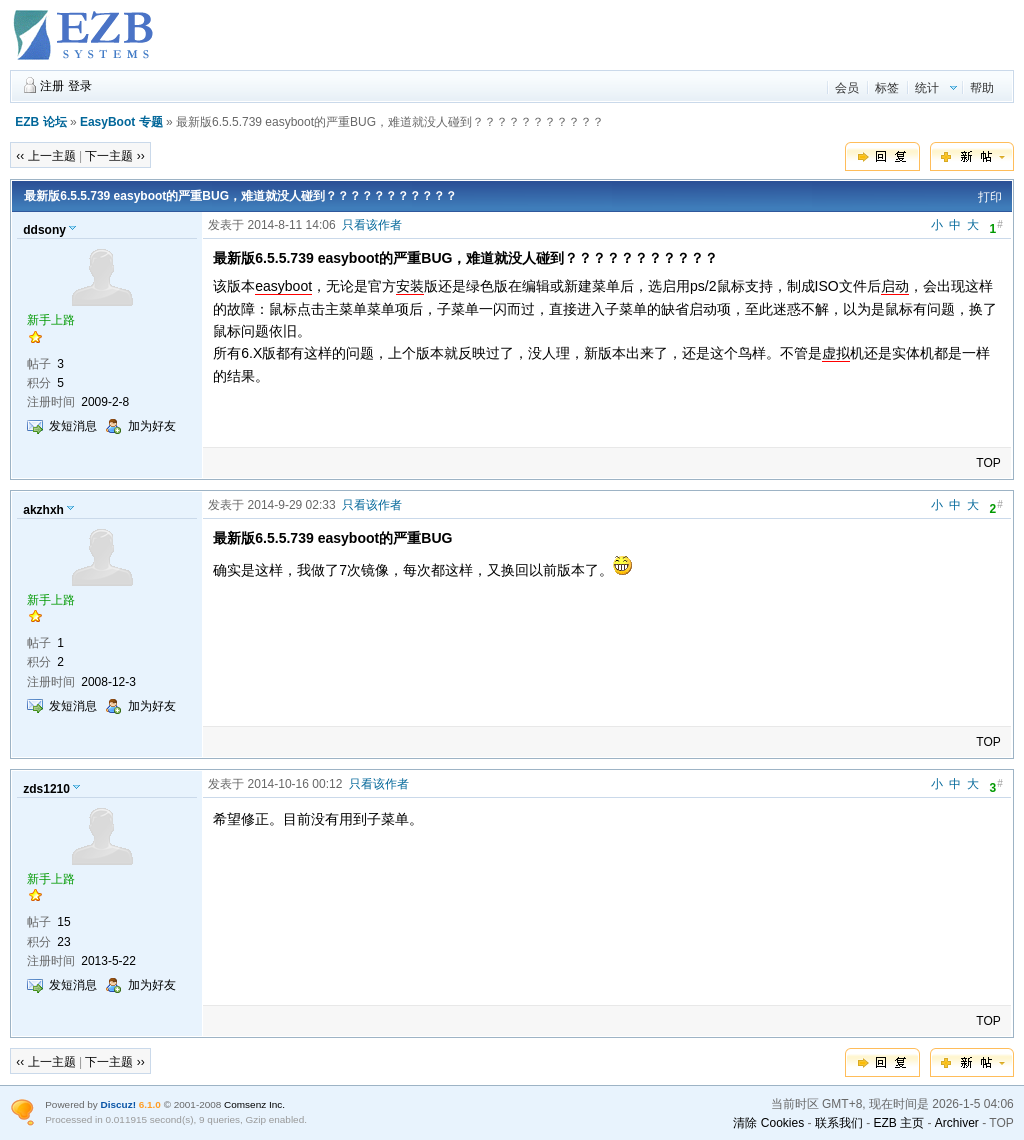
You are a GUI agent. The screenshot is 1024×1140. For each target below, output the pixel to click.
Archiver (957, 1123)
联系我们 (839, 1123)
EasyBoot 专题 (121, 122)
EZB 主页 (898, 1123)
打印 (990, 197)
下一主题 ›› (114, 156)
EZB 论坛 (40, 122)
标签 (887, 88)
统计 (927, 88)
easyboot (283, 286)
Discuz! (118, 1104)
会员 (847, 88)
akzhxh (43, 510)
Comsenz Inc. (254, 1104)
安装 (410, 286)
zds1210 (46, 789)
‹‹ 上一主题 (45, 156)
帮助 (982, 88)
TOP (988, 463)
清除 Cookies (768, 1123)
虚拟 (836, 353)
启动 (895, 286)
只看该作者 (372, 225)
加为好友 (152, 426)
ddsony (44, 230)
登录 (80, 86)
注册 (52, 86)
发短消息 (73, 426)
